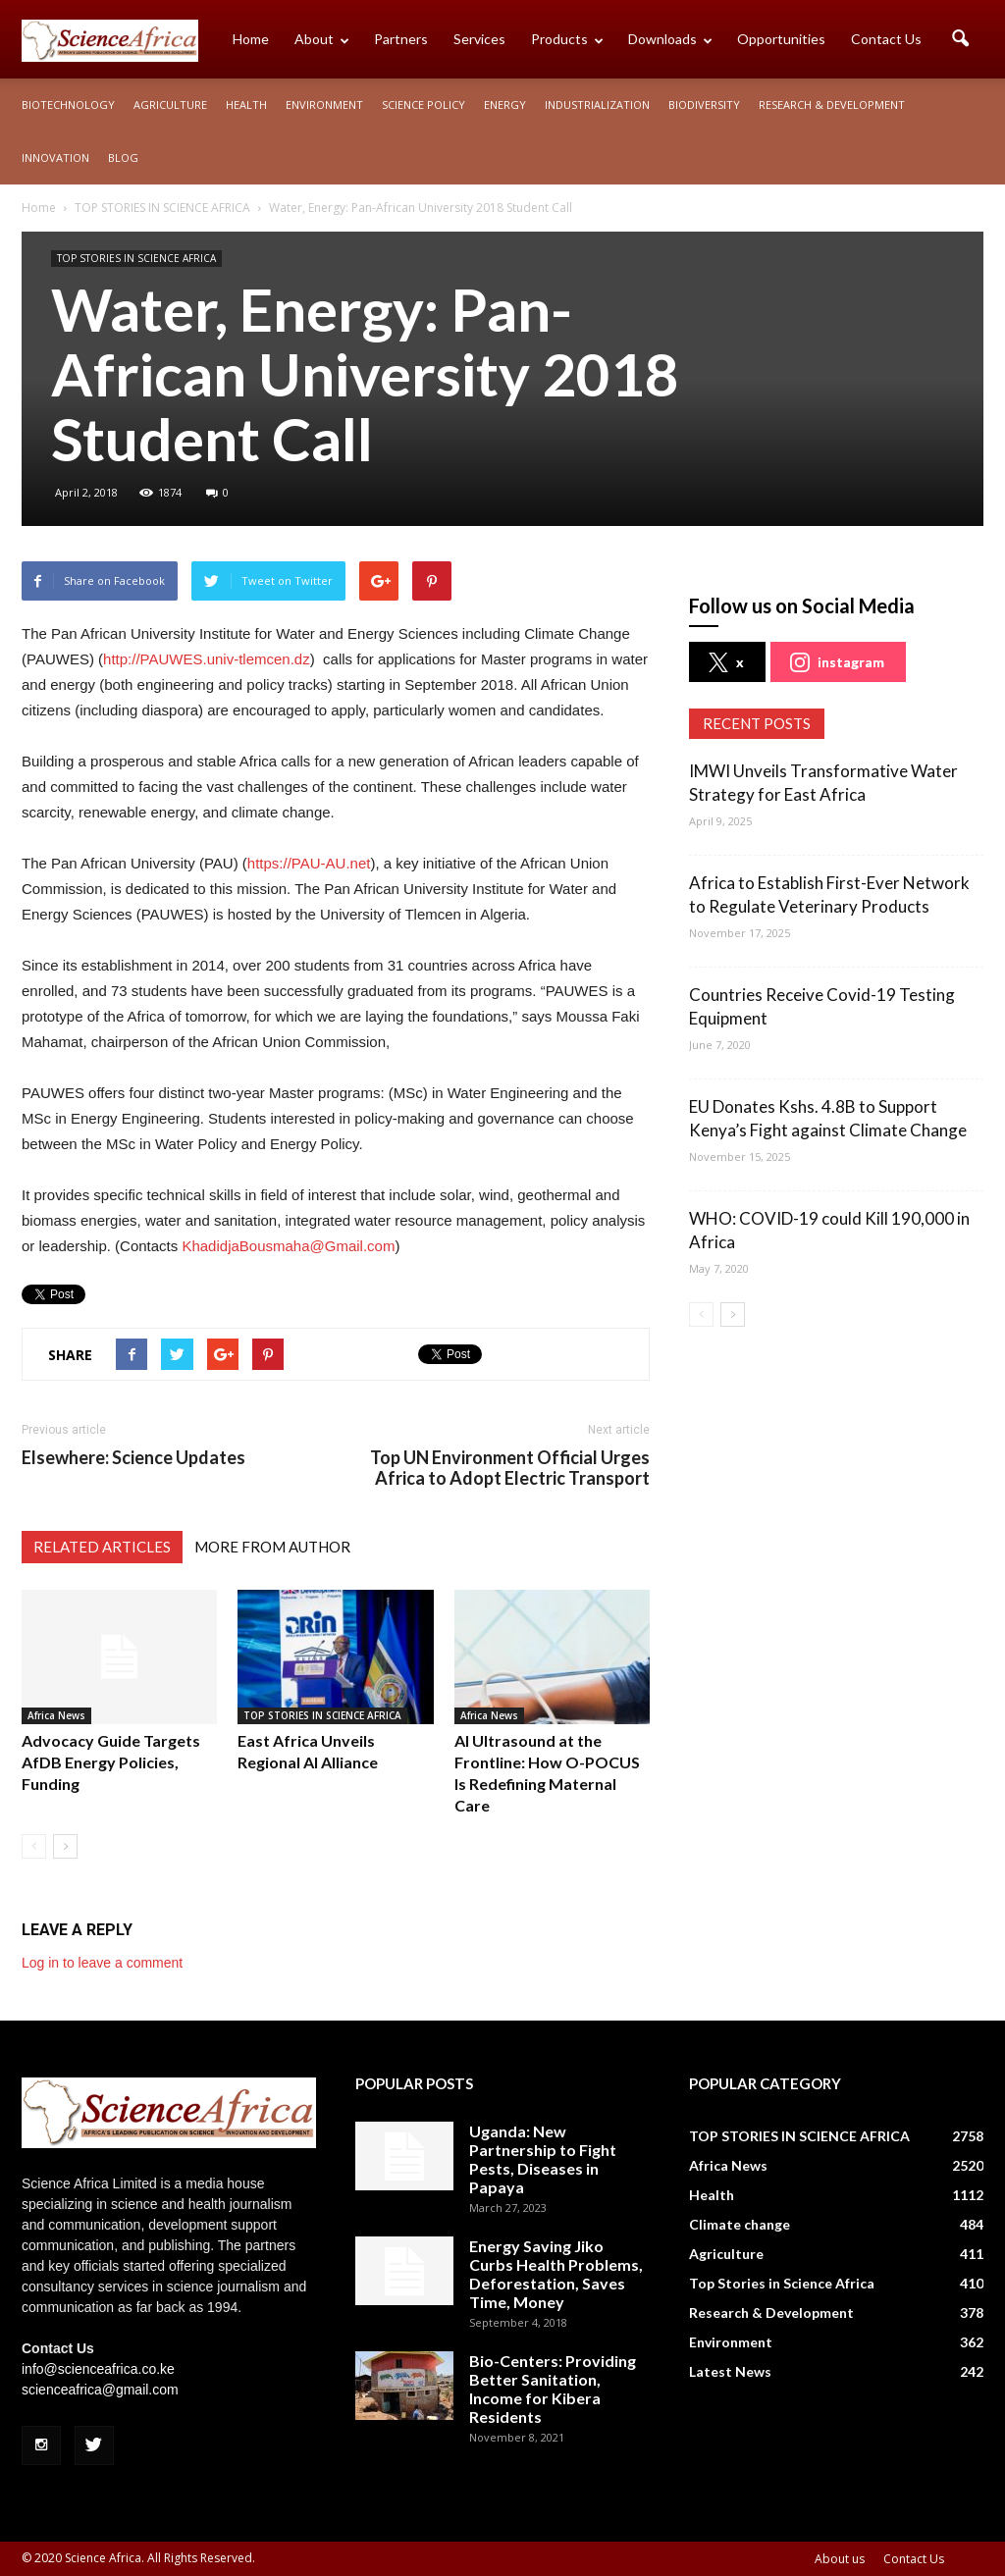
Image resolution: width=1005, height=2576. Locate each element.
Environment (324, 104)
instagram (837, 662)
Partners (401, 38)
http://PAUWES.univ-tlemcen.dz (206, 659)
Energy (505, 104)
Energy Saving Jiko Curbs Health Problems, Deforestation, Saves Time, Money (556, 2273)
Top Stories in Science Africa (781, 2283)
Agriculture (170, 104)
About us (840, 2558)
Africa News (56, 1715)
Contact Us (886, 38)
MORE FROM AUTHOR (272, 1546)
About (321, 38)
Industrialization (597, 104)
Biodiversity (704, 104)
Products (567, 38)
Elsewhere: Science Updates (133, 1457)
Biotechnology (68, 104)
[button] (959, 39)
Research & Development (832, 104)
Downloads (670, 38)
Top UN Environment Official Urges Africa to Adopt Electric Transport (510, 1468)
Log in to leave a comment (102, 1963)
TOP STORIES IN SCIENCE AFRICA (136, 258)
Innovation (55, 157)
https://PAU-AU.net (309, 863)
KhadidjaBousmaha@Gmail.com (288, 1245)
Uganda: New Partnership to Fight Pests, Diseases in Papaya (542, 2159)
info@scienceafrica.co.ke (98, 2369)
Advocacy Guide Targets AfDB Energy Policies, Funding (111, 1762)
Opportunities (781, 38)
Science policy (423, 104)
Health (246, 104)
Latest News (730, 2371)
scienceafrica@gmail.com (100, 2389)
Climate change (739, 2224)
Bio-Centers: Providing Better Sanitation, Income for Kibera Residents (552, 2388)
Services (479, 38)
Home (251, 38)
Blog (123, 157)
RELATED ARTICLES (102, 1546)
